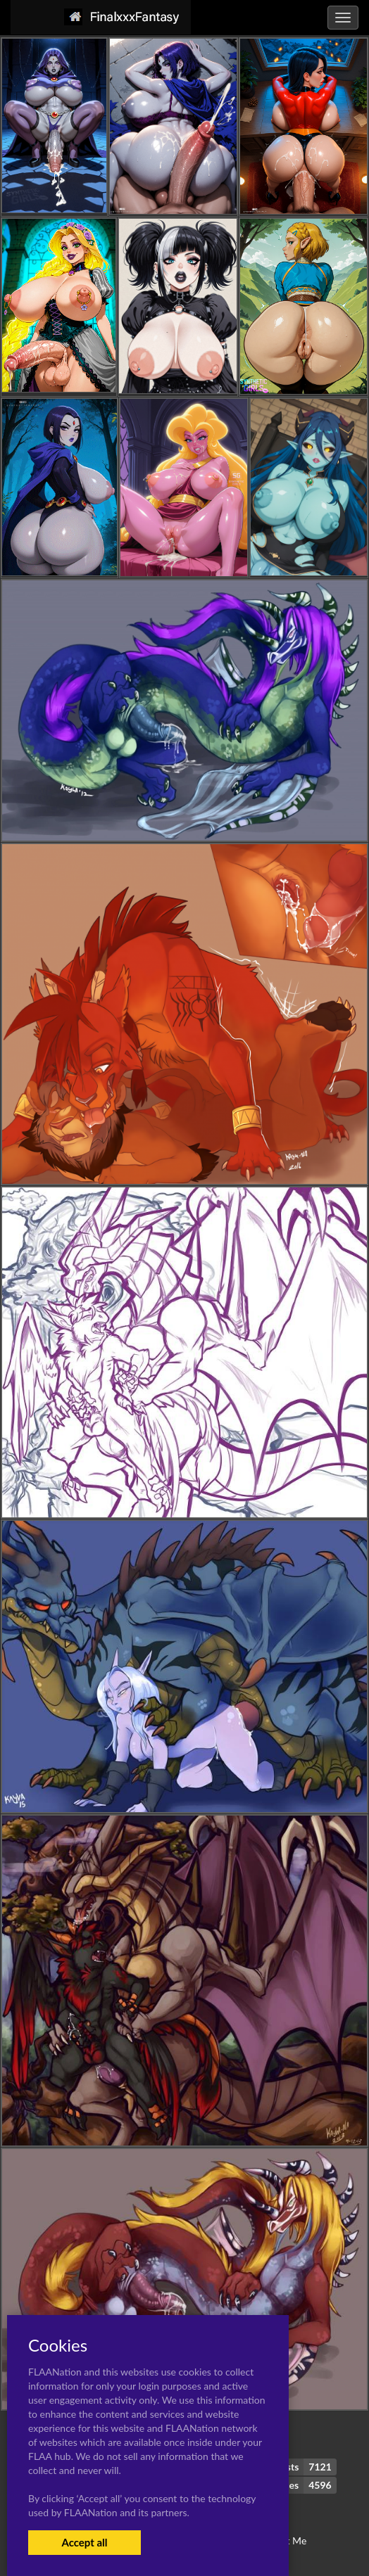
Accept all (84, 2542)
